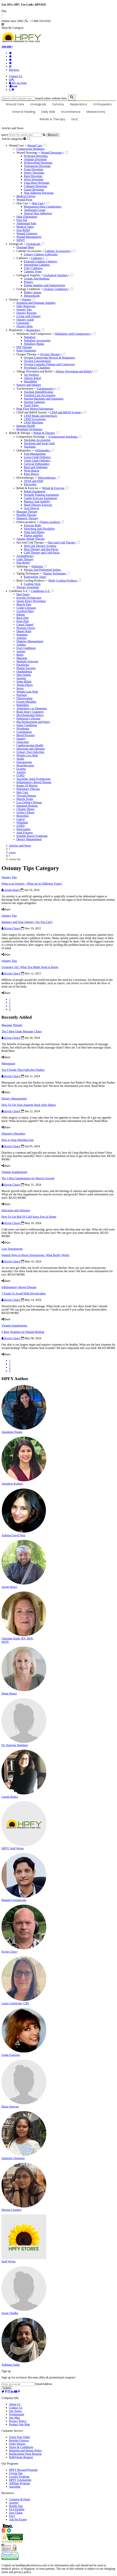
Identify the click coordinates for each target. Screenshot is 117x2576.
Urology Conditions (29, 289)
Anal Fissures (24, 832)
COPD (20, 775)
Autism (20, 651)
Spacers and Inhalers (28, 384)
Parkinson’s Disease (28, 718)
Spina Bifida (23, 681)
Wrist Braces (31, 470)
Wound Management (28, 236)
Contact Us (15, 76)
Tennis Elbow (24, 684)
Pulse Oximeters (26, 350)
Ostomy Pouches (26, 312)
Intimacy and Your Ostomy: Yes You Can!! (27, 922)
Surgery (21, 738)
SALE (74, 119)
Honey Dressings (34, 172)
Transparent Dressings (37, 166)
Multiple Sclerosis (27, 661)
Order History (17, 2443)
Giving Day (16, 2473)
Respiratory (78, 104)
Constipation (24, 731)
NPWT (20, 240)
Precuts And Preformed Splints (42, 569)
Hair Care (22, 792)
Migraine (21, 658)
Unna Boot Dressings (36, 182)
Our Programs (9, 2463)
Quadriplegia (24, 671)
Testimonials (16, 2414)
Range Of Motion (27, 785)
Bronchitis (22, 815)
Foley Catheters (33, 268)
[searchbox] (18, 98)
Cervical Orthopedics (36, 463)
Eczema (21, 768)
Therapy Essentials (27, 587)
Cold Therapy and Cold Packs (42, 552)
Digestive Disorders (13, 1133)
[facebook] (6, 2391)
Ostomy (58, 104)
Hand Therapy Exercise (38, 504)
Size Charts (16, 2512)
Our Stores (15, 2411)
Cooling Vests (32, 583)
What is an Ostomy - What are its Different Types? (31, 883)
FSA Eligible (16, 2509)
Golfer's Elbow (25, 812)
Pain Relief (23, 562)
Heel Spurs (23, 594)
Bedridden (22, 705)
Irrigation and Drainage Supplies (35, 302)
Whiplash (22, 822)
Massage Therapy (27, 511)
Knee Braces (31, 473)
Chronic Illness (25, 809)
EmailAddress (43, 2384)
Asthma (21, 644)
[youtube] (15, 2391)
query (4, 134)
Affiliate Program (19, 2483)
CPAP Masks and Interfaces (40, 415)
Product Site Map (19, 2424)
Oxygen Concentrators (37, 361)
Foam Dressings (33, 169)
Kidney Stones (32, 292)
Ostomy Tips (24, 309)
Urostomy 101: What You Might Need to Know (29, 967)
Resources (7, 2493)
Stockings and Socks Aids (39, 443)
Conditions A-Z (20, 591)
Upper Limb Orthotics (37, 460)
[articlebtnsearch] (52, 135)
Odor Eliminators (26, 216)
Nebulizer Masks (34, 343)
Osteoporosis (24, 762)
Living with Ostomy (28, 316)
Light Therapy (25, 559)
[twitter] (2, 2391)
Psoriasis (21, 695)
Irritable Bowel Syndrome (32, 835)
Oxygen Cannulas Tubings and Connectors (49, 364)
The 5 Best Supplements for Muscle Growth (27, 1178)
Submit (7, 2388)
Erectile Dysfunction (28, 597)
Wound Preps (24, 199)
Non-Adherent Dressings (39, 192)
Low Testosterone (12, 1248)
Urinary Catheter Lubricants (40, 254)
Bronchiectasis (25, 765)
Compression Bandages (30, 148)
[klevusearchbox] (72, 97)
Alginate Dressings (35, 159)
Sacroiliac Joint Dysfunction (33, 778)
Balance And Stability (37, 501)
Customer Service (12, 2430)
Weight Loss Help (27, 755)
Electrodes (30, 484)
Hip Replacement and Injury (33, 721)
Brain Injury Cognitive (30, 711)
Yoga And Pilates (34, 532)
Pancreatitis (23, 829)
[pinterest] (19, 2391)
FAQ (12, 2516)
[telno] (11, 79)
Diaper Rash (23, 631)
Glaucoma (22, 742)
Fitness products (27, 522)
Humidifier (30, 381)
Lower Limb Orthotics (37, 457)
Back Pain (22, 617)
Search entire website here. (51, 98)
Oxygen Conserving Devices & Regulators (49, 357)
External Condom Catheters (40, 261)
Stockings (30, 446)
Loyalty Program (19, 2476)
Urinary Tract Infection (30, 752)
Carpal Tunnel (24, 624)
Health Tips (16, 2506)
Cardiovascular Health (29, 745)
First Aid (21, 220)
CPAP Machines (33, 422)
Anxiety (21, 772)
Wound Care (15, 104)
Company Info (10, 2397)
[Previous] (10, 999)
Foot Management (35, 453)
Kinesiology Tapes (35, 576)
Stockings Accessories (37, 440)
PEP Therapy (24, 347)
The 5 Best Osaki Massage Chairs (21, 1031)
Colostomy (22, 323)
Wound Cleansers (26, 233)
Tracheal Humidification (38, 391)
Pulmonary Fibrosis (28, 789)
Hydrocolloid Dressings (38, 162)
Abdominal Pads (26, 223)
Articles (13, 2502)
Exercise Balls (32, 525)
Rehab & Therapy (52, 119)
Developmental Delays (30, 715)
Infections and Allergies (30, 748)
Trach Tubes (31, 405)
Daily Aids (48, 112)
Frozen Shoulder (26, 701)
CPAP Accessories (35, 419)
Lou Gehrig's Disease (29, 802)
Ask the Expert (18, 2519)
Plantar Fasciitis (26, 668)
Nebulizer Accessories (37, 340)
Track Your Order (19, 2437)
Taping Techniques (29, 573)
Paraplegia (22, 664)
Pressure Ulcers (25, 627)
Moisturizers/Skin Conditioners (42, 206)
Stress (20, 688)
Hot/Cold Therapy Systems (40, 545)
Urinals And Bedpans (36, 278)
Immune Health (25, 425)
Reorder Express (19, 2440)
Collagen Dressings (35, 186)
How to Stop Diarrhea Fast (17, 1139)
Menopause (8, 1063)
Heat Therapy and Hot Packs (41, 549)
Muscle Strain (24, 799)
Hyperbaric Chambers (37, 367)
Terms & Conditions (21, 2447)
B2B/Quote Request (21, 2457)
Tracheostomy (26, 388)
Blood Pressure (25, 735)
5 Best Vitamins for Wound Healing (22, 1331)
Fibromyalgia (24, 698)
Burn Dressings (33, 176)
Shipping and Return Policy (25, 2450)
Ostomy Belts (24, 326)
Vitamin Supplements (14, 1172)
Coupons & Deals (19, 2499)
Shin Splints (23, 674)
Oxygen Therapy (27, 354)
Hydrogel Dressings (36, 156)
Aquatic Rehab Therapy (30, 538)
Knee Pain (22, 621)
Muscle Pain (23, 604)
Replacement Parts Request (25, 2453)
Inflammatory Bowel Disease (34, 782)
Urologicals (38, 104)
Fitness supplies (33, 535)
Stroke (20, 758)
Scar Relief (23, 230)
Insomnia (22, 634)
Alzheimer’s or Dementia (31, 708)
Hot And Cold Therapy (31, 542)
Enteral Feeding (23, 112)
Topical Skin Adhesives (38, 213)
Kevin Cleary (11, 928)
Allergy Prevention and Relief (35, 371)
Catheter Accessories (30, 251)
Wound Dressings (28, 152)
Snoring (21, 678)
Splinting (23, 566)
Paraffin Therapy (26, 515)
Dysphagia (22, 728)
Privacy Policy (17, 2421)
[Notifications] (13, 86)
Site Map (14, 2417)
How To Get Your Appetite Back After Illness (28, 1104)
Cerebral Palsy (25, 611)
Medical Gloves (25, 196)
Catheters (23, 258)
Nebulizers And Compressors (35, 333)
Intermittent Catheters (37, 264)
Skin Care (23, 203)
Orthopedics (102, 104)
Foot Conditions (26, 648)
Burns (20, 654)
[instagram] (8, 2391)
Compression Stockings (31, 436)
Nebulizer (30, 337)
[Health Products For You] (58, 37)
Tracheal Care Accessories (39, 395)
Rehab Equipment (34, 491)
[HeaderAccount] (18, 82)
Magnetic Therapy (27, 518)
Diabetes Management (29, 641)
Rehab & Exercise (28, 488)
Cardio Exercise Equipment (40, 498)
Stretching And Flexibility (39, 528)
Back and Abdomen (35, 467)
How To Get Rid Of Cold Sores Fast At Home (28, 1216)
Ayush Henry (11, 890)
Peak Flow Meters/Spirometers (34, 408)
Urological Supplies (29, 275)
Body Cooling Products (31, 580)
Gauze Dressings (34, 189)
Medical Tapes (25, 226)
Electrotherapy (26, 477)
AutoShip (14, 2486)
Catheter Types (33, 271)
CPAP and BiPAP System (32, 412)
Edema (20, 614)
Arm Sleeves (31, 508)
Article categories (14, 138)
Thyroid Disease (26, 795)
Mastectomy (95, 112)
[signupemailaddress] (18, 2384)
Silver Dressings (33, 179)
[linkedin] (12, 2391)
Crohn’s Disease (26, 607)
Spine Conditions (26, 725)
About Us (15, 2404)
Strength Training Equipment (41, 494)
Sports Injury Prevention (31, 601)
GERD (20, 825)
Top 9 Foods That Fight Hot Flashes (23, 1069)
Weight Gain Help (27, 691)
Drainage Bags (25, 247)
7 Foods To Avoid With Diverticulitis (23, 1293)
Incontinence (70, 112)
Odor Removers (25, 306)
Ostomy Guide (25, 319)
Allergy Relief (32, 378)
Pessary (28, 282)
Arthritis (21, 638)
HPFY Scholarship (20, 2479)
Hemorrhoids (32, 295)
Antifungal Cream (35, 210)
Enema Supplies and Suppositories (44, 285)
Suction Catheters (34, 402)
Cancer (20, 819)
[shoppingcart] (62, 89)
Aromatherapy (25, 556)
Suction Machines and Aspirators (43, 398)
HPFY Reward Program (23, 2469)
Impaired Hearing (27, 805)
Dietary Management (29, 839)
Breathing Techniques (29, 429)
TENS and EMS (33, 481)
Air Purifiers (31, 374)
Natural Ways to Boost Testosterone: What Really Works (35, 1255)
